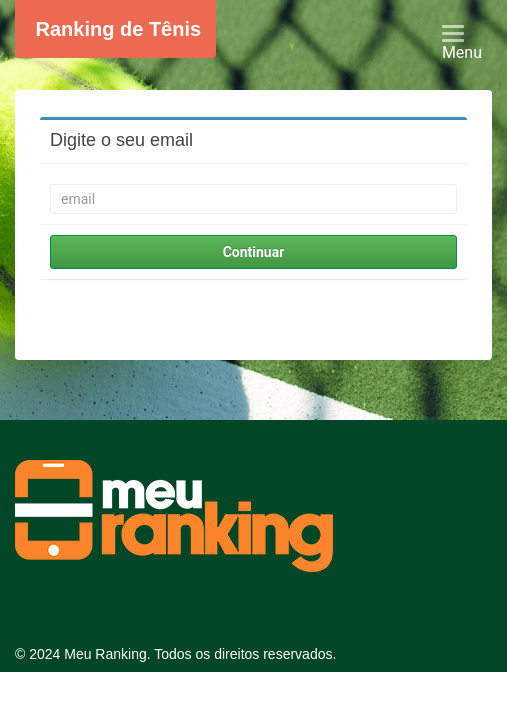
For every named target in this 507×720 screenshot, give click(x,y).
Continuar (254, 252)
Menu (469, 45)
